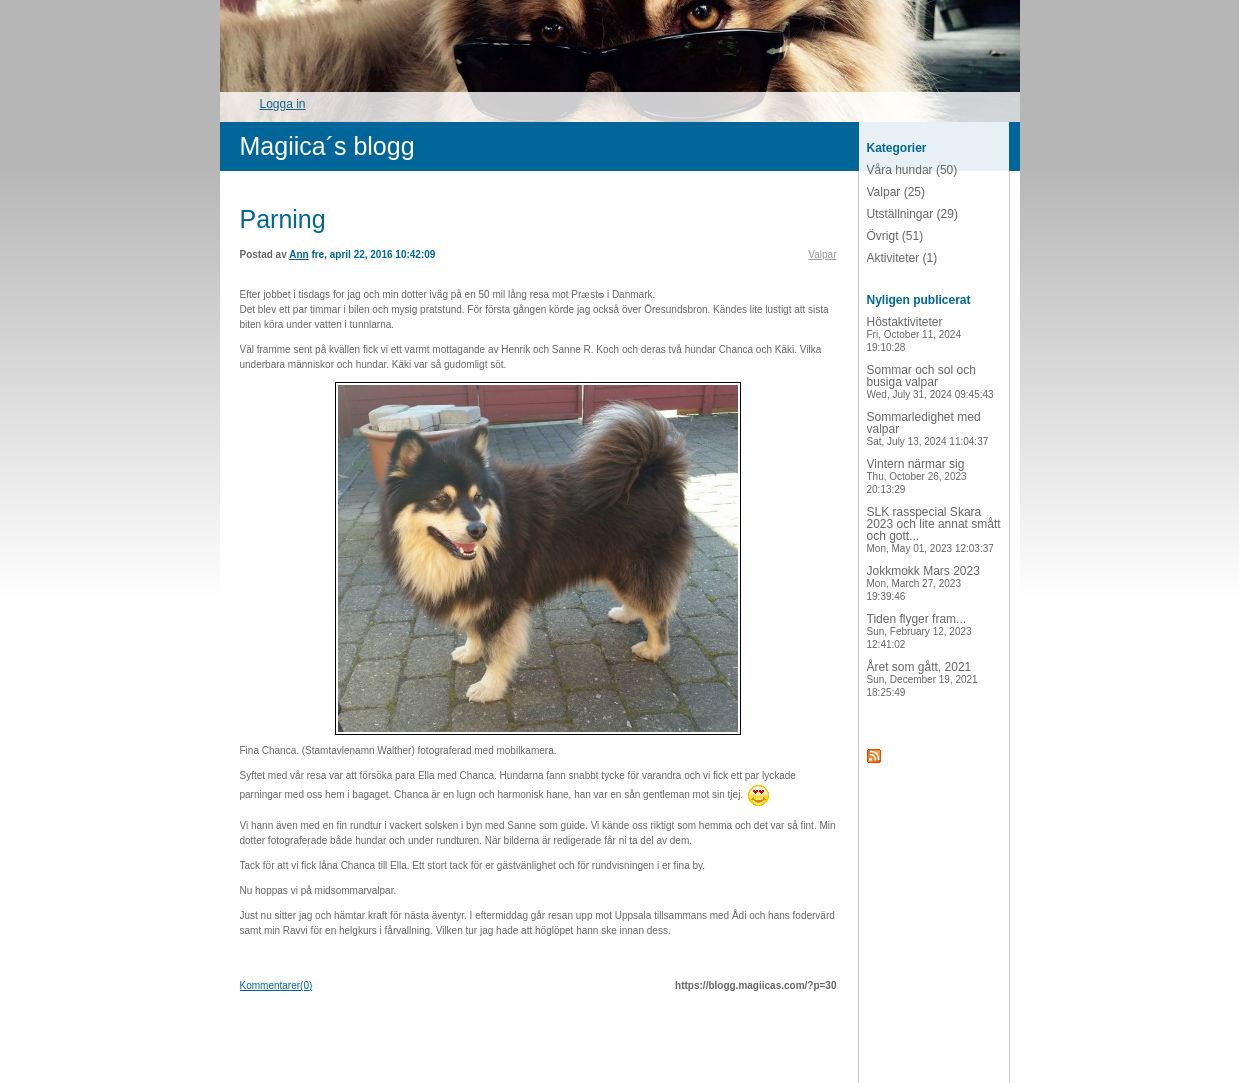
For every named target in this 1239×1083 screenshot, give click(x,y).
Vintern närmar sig (917, 476)
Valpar (822, 254)
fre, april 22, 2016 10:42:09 (373, 254)
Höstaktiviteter (914, 334)
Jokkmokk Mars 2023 (923, 583)
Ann (298, 254)
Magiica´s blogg (327, 146)
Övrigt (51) (895, 236)
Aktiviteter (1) (902, 258)
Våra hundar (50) (912, 170)
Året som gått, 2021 (922, 679)
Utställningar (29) (912, 214)
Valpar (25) (896, 192)
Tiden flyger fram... (919, 631)
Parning (283, 219)
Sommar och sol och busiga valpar (930, 381)
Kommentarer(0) (276, 985)
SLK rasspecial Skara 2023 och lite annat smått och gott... (934, 529)
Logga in (283, 104)
